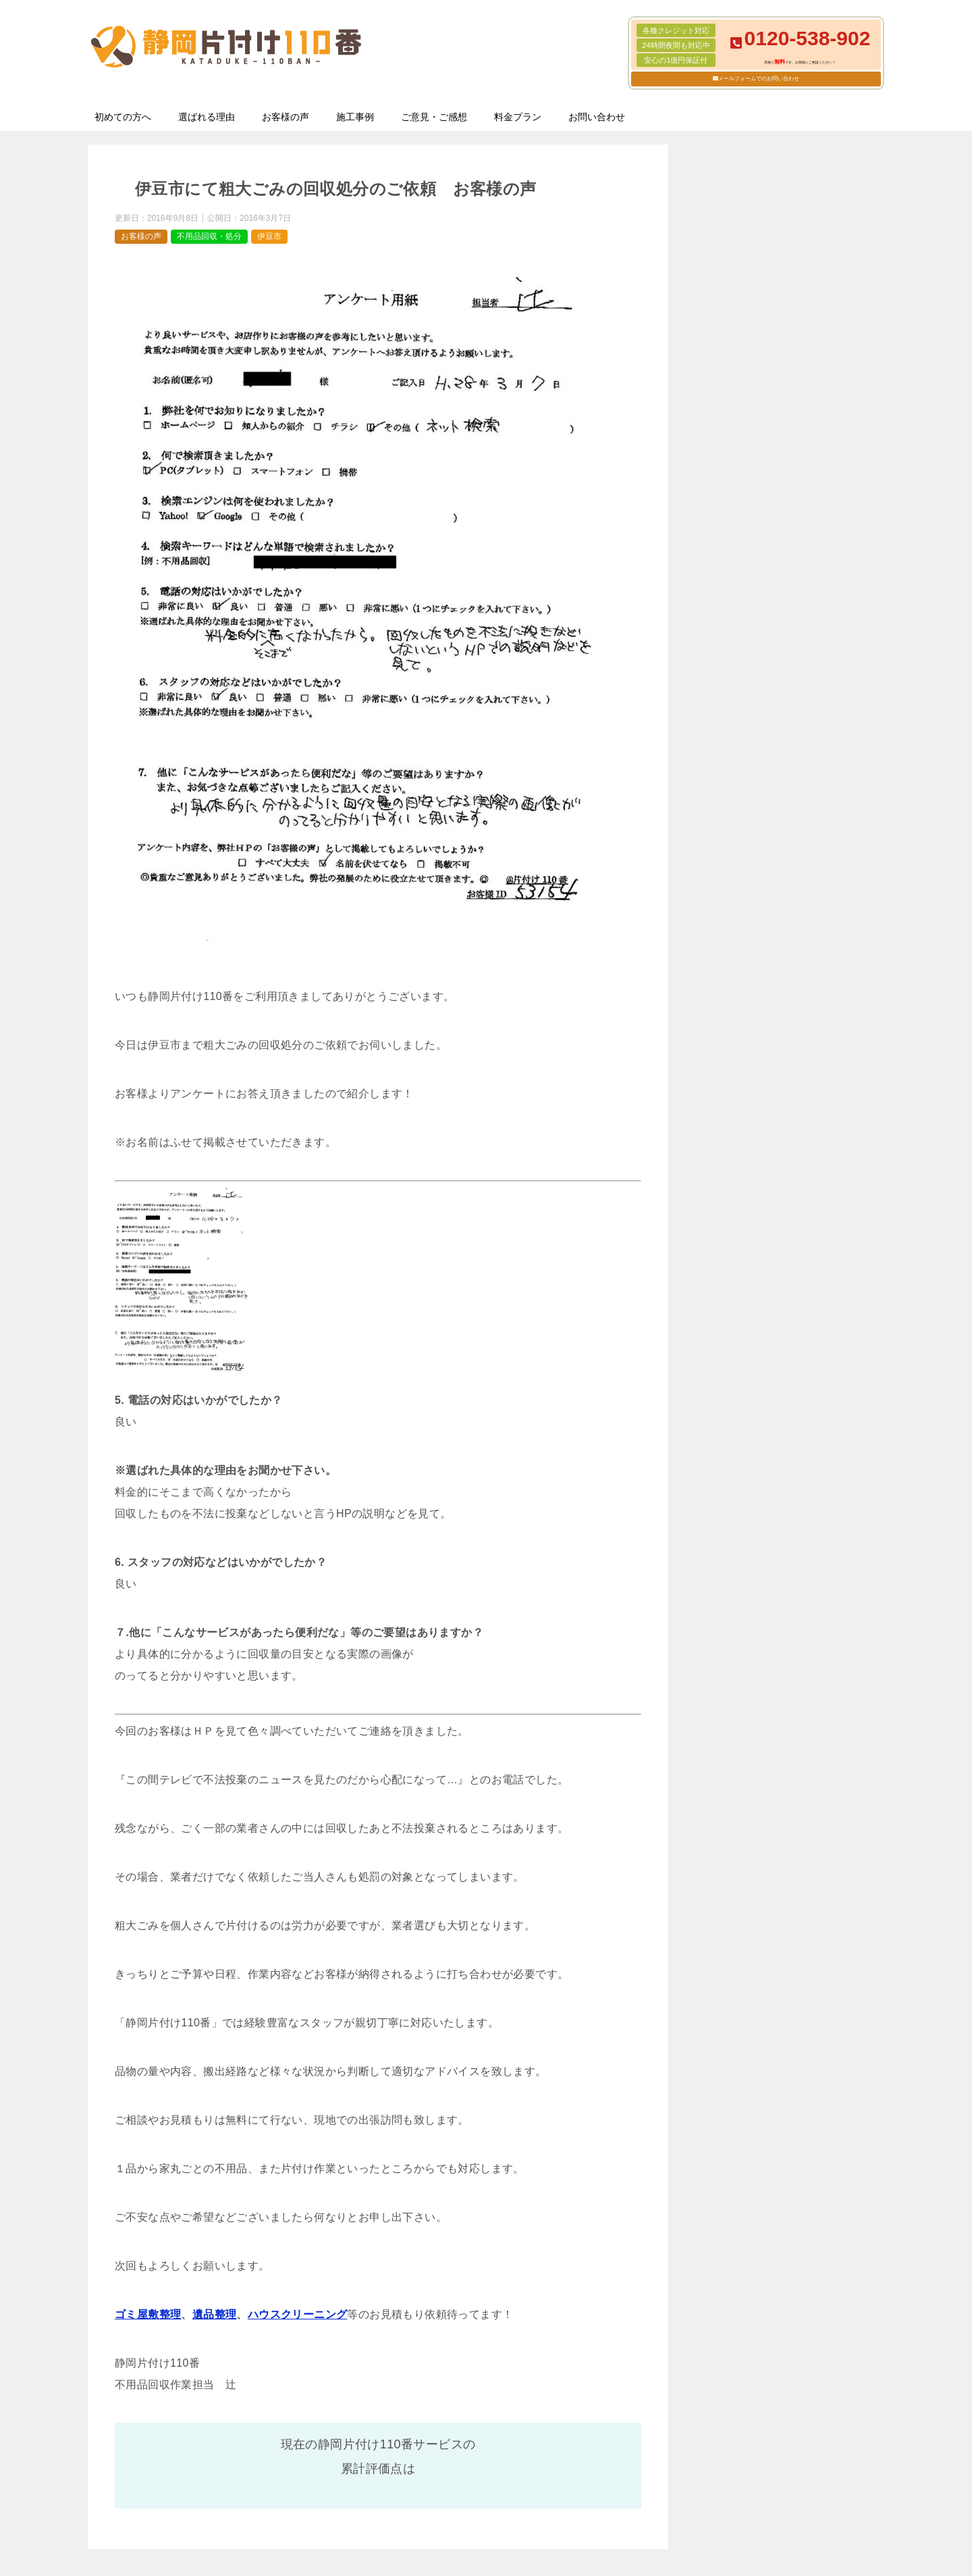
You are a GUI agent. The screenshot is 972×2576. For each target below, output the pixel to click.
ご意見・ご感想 (434, 116)
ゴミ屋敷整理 (148, 2314)
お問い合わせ (596, 116)
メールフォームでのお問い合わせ (758, 79)
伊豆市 (269, 236)
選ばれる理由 (206, 116)
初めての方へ (122, 116)
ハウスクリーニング (298, 2314)
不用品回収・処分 (209, 236)
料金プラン (517, 116)
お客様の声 (285, 116)
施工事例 (355, 116)
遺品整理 (214, 2314)
